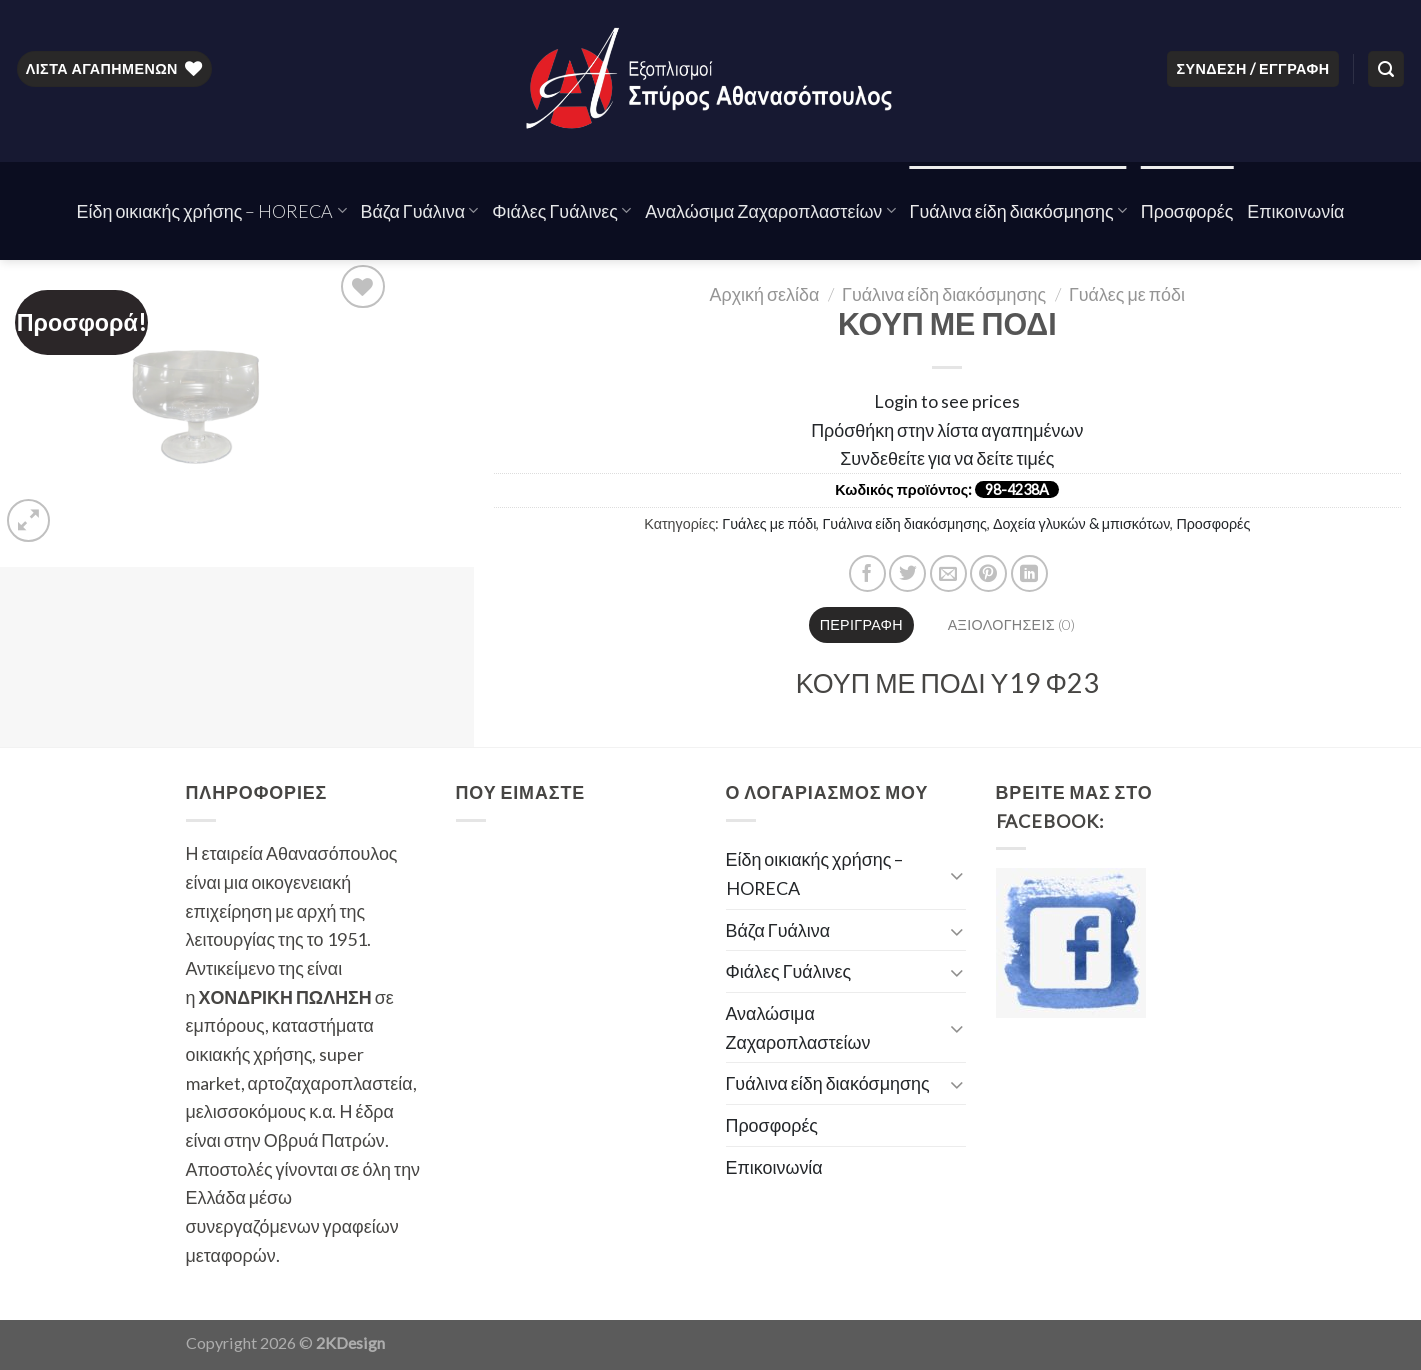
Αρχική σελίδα (765, 294)
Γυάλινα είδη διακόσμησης (1018, 211)
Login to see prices (947, 401)
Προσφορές (1187, 211)
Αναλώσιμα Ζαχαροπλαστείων (770, 211)
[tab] (861, 625)
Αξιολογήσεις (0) (1011, 624)
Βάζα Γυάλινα (420, 211)
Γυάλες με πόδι (1127, 294)
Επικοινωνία (1295, 211)
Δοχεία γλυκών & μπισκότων (1081, 523)
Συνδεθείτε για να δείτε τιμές (947, 458)
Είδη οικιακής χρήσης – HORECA (212, 211)
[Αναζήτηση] (1386, 69)
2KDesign (350, 1342)
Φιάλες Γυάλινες (561, 211)
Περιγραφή (861, 624)
